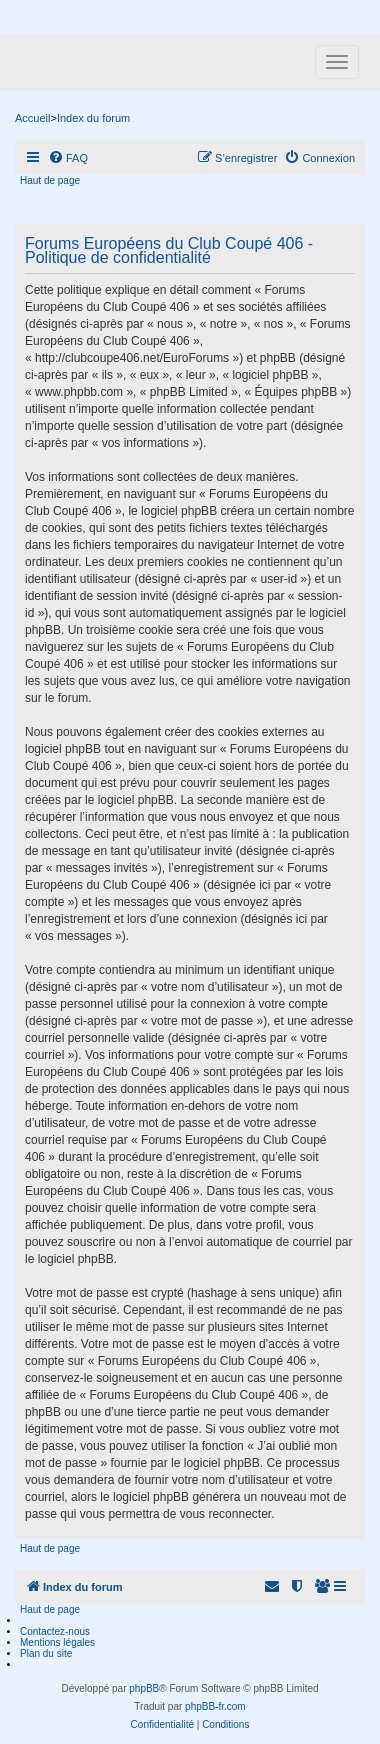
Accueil (32, 118)
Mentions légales (57, 1642)
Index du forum (93, 118)
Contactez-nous (55, 1631)
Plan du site (46, 1653)
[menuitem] (68, 158)
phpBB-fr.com (215, 1706)
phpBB (144, 1688)
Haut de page (50, 180)
